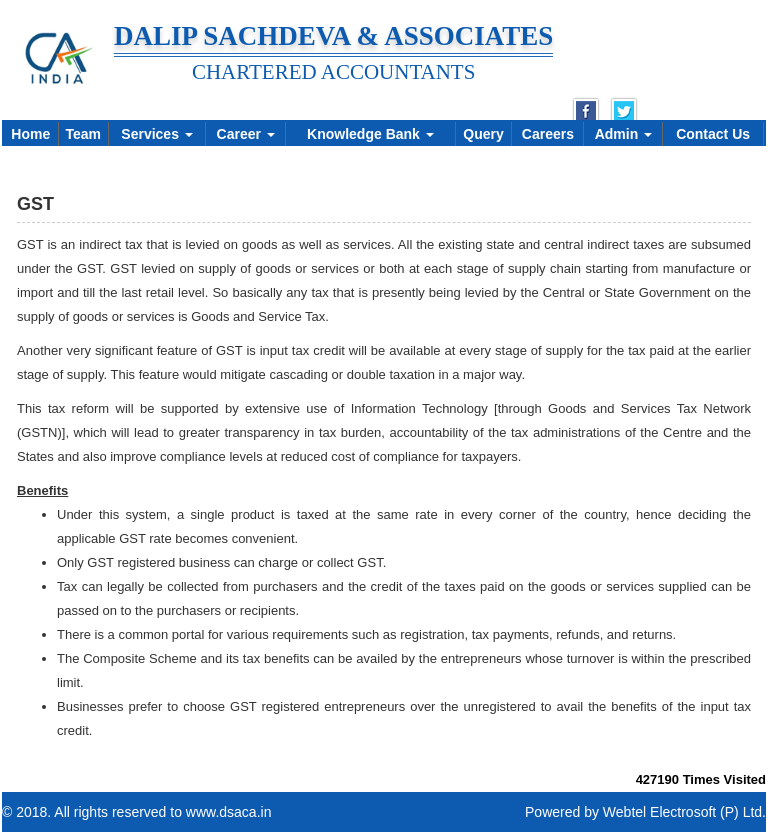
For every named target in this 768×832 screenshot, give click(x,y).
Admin (623, 134)
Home (30, 134)
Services (157, 134)
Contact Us (713, 134)
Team (83, 134)
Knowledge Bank (370, 134)
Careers (548, 134)
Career (246, 134)
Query (483, 134)
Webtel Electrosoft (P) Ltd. (684, 812)
